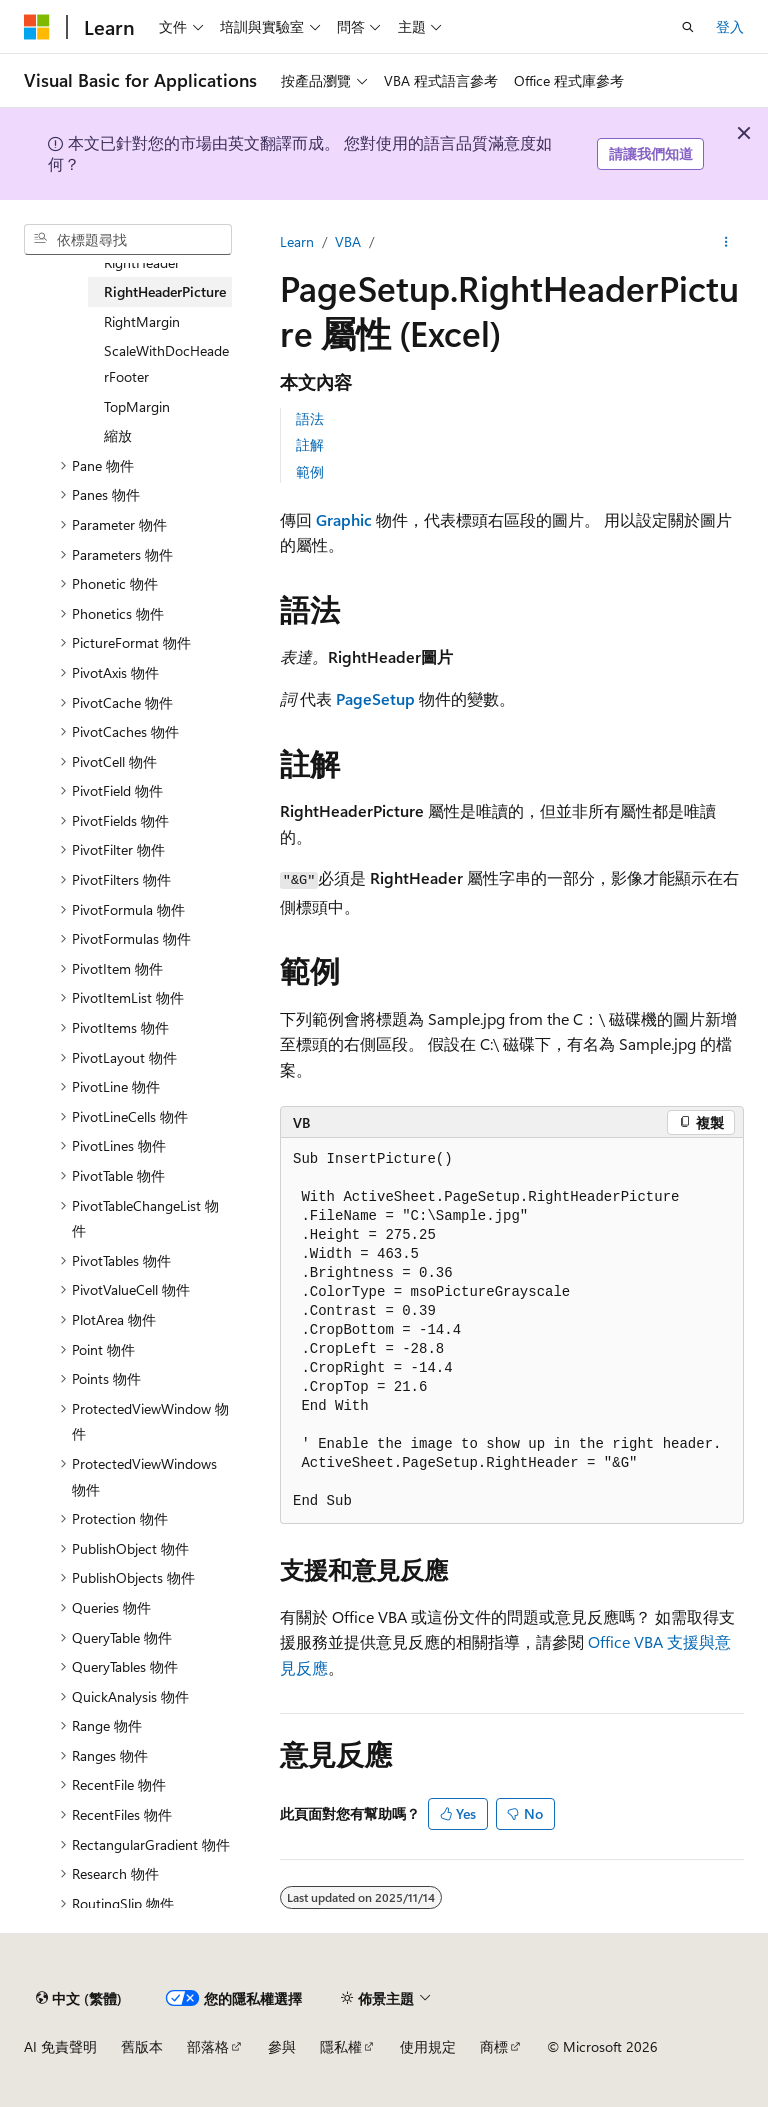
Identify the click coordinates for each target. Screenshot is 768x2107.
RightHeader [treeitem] (142, 262)
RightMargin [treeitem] (142, 321)
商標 (494, 2046)
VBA (348, 241)
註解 (310, 444)
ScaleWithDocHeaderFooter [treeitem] (166, 363)
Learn (297, 241)
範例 (310, 471)
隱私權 (341, 2046)
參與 (282, 2046)
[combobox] (128, 240)
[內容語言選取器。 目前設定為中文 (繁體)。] (79, 1998)
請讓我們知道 (651, 153)
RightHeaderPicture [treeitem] (165, 291)
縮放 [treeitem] (118, 435)
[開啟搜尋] (688, 27)
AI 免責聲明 (60, 2046)
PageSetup (375, 698)
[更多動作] (726, 242)
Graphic (344, 519)
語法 (310, 418)
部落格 (208, 2046)
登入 (730, 26)
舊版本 (142, 2046)
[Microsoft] (37, 27)
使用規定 (428, 2046)
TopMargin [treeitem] (137, 406)
